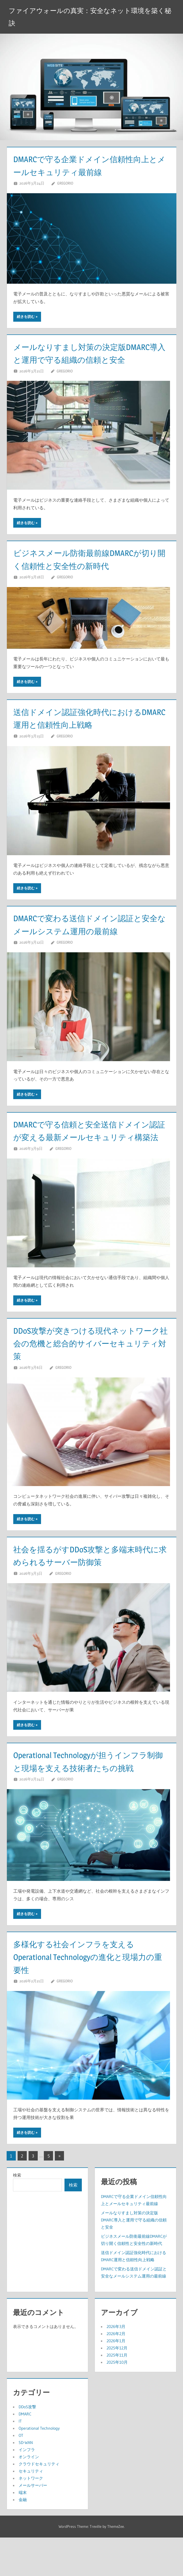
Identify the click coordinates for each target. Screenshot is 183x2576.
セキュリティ (31, 2509)
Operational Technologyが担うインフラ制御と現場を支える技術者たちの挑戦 (91, 1793)
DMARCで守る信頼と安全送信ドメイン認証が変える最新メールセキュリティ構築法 (88, 1149)
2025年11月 (117, 2393)
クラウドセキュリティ (39, 2502)
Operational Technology (39, 2466)
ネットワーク (31, 2516)
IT (20, 2459)
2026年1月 (116, 2379)
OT (21, 2473)
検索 (17, 2213)
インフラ (27, 2488)
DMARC (25, 2452)
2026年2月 (116, 2372)
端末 (23, 2530)
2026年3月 (116, 2365)
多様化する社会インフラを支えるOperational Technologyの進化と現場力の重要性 (90, 1995)
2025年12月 (117, 2386)
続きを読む (26, 316)
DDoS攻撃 (27, 2445)
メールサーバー (33, 2523)
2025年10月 (117, 2400)
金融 (23, 2538)
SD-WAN (26, 2480)
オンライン (29, 2495)
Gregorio (65, 183)
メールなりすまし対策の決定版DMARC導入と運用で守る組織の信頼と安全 (87, 359)
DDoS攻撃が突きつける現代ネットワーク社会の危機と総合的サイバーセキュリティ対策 (89, 1368)
